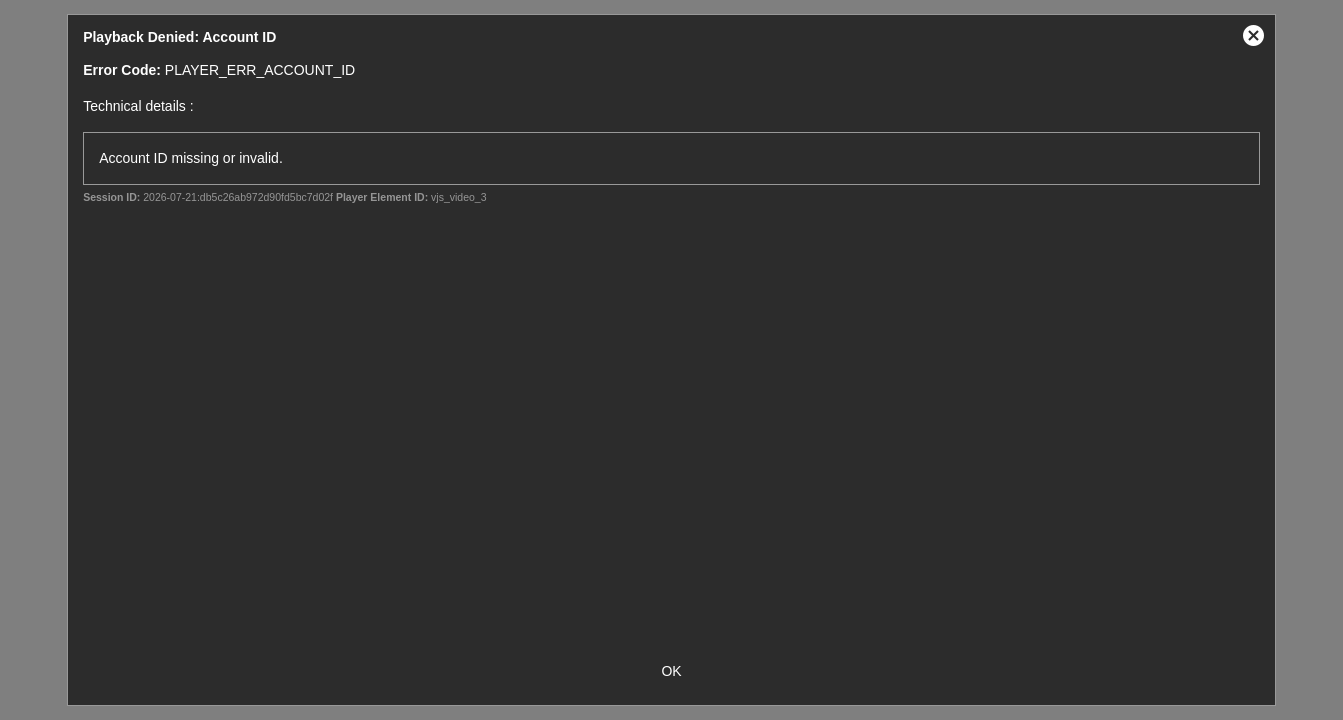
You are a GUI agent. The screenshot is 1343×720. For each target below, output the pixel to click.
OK (671, 671)
